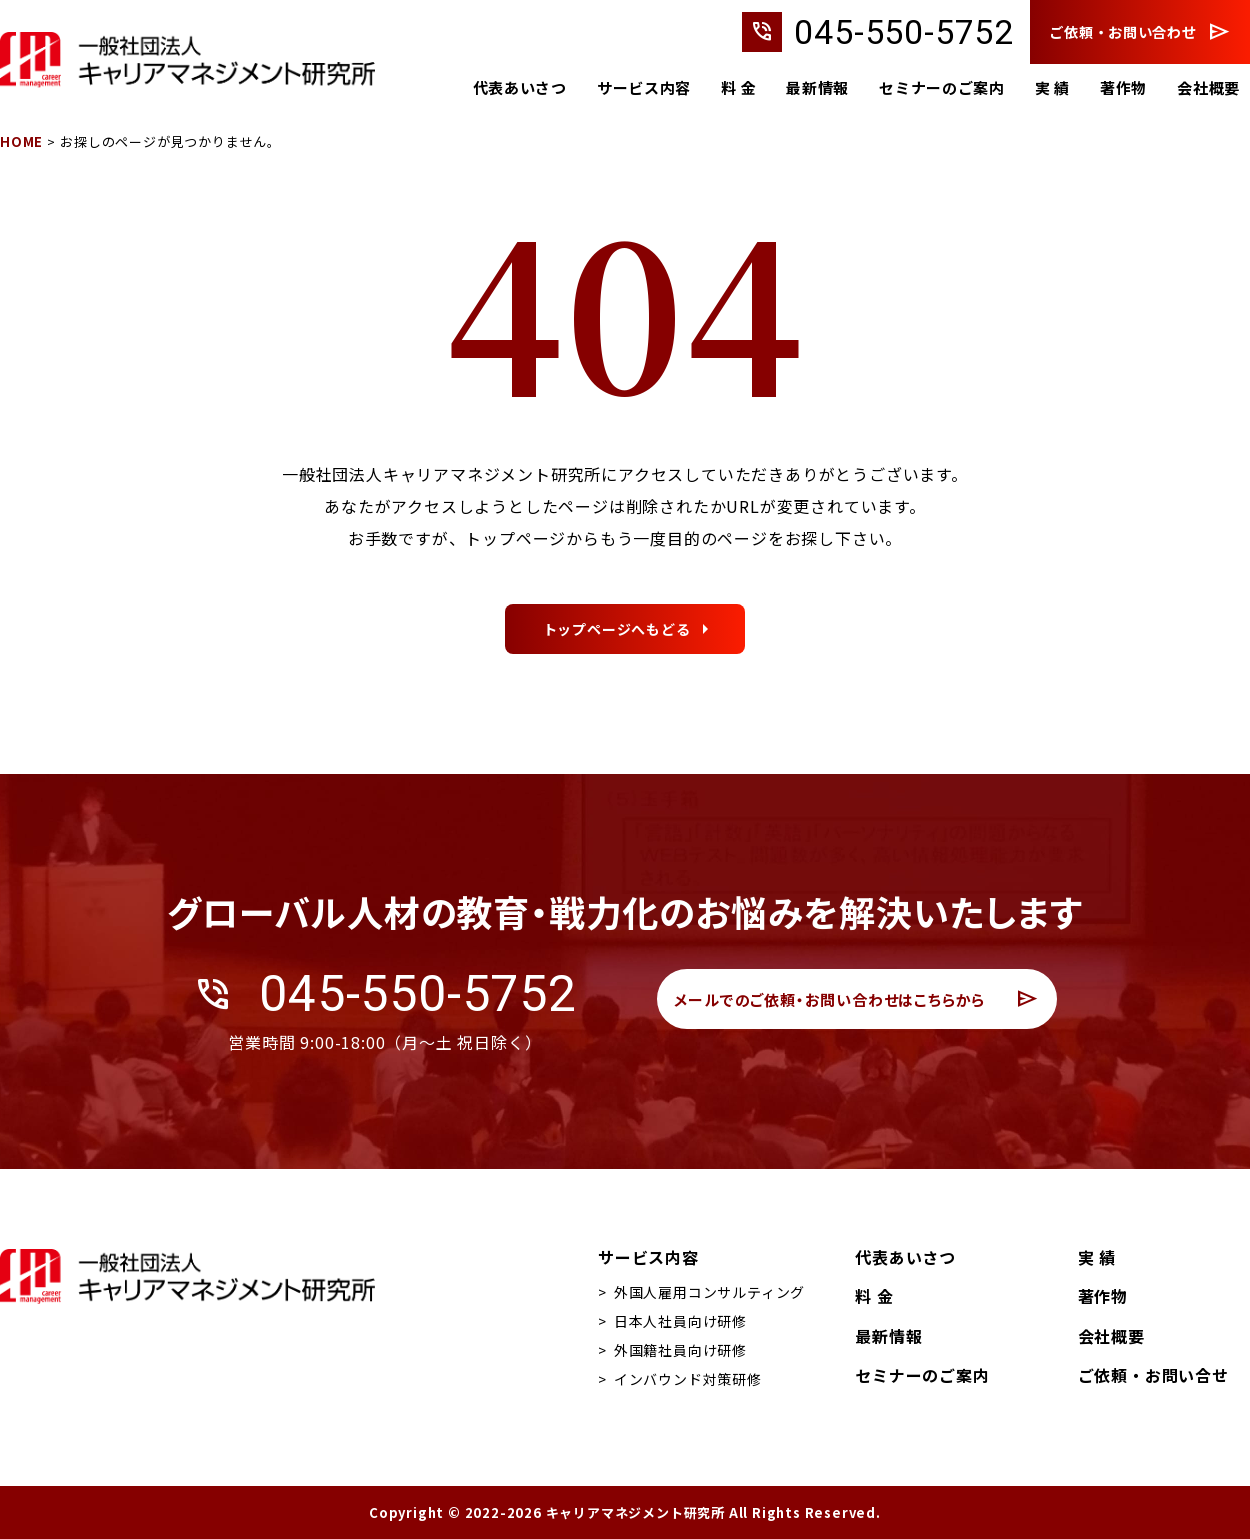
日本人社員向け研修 (680, 1321)
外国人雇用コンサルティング (709, 1292)
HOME (21, 141)
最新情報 (815, 89)
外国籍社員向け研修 (680, 1350)
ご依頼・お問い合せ (1153, 1375)
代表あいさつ (516, 89)
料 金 (736, 89)
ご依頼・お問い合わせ (1140, 32)
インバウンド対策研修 (688, 1379)
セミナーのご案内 (941, 89)
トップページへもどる (617, 724)
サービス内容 (641, 89)
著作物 (1122, 89)
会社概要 (1208, 89)
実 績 (1051, 89)
